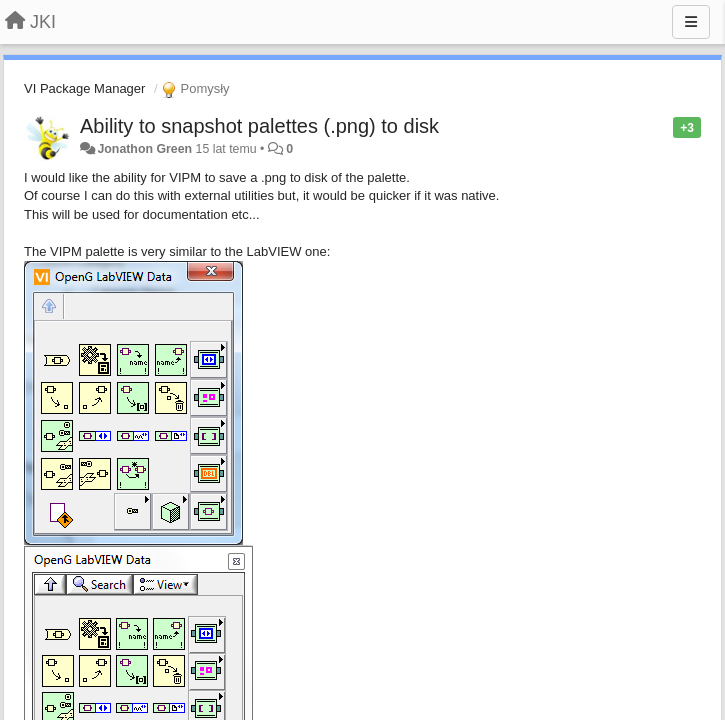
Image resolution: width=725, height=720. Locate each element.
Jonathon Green (144, 149)
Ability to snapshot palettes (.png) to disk (259, 126)
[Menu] (691, 22)
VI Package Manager (84, 88)
